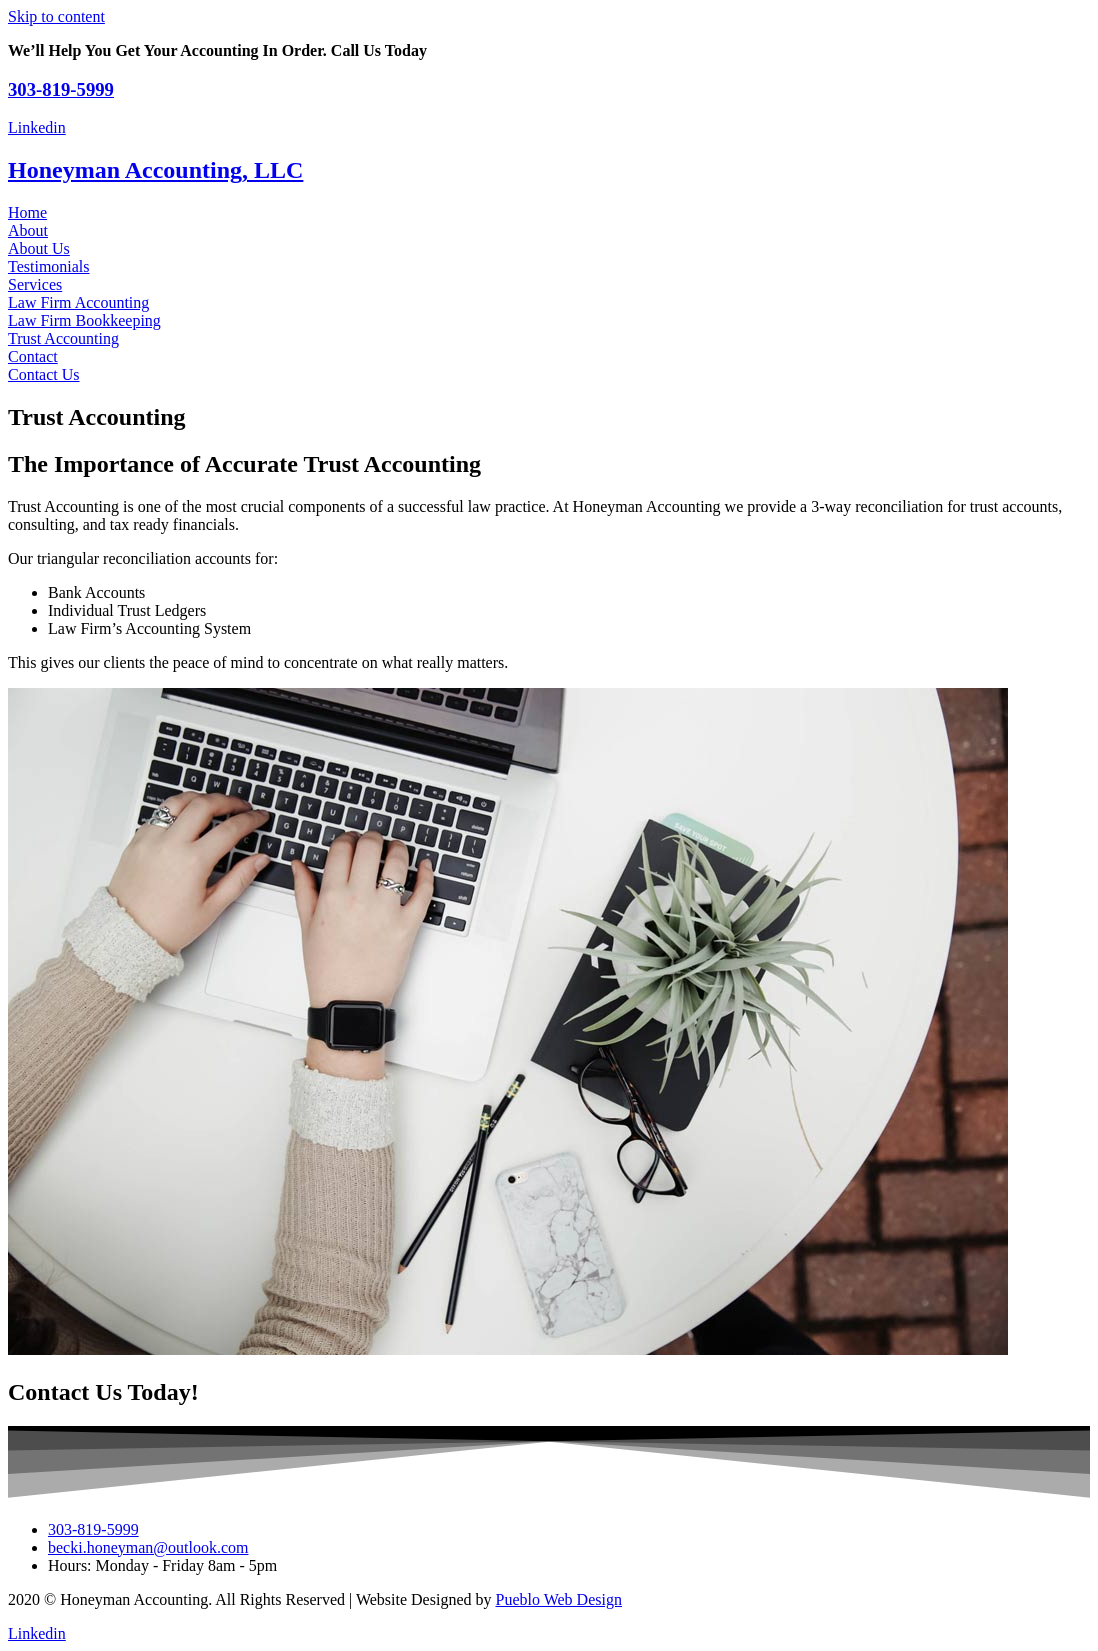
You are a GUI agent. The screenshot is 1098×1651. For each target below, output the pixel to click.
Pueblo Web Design (559, 1599)
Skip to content (56, 16)
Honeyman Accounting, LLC (155, 170)
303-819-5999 (61, 89)
